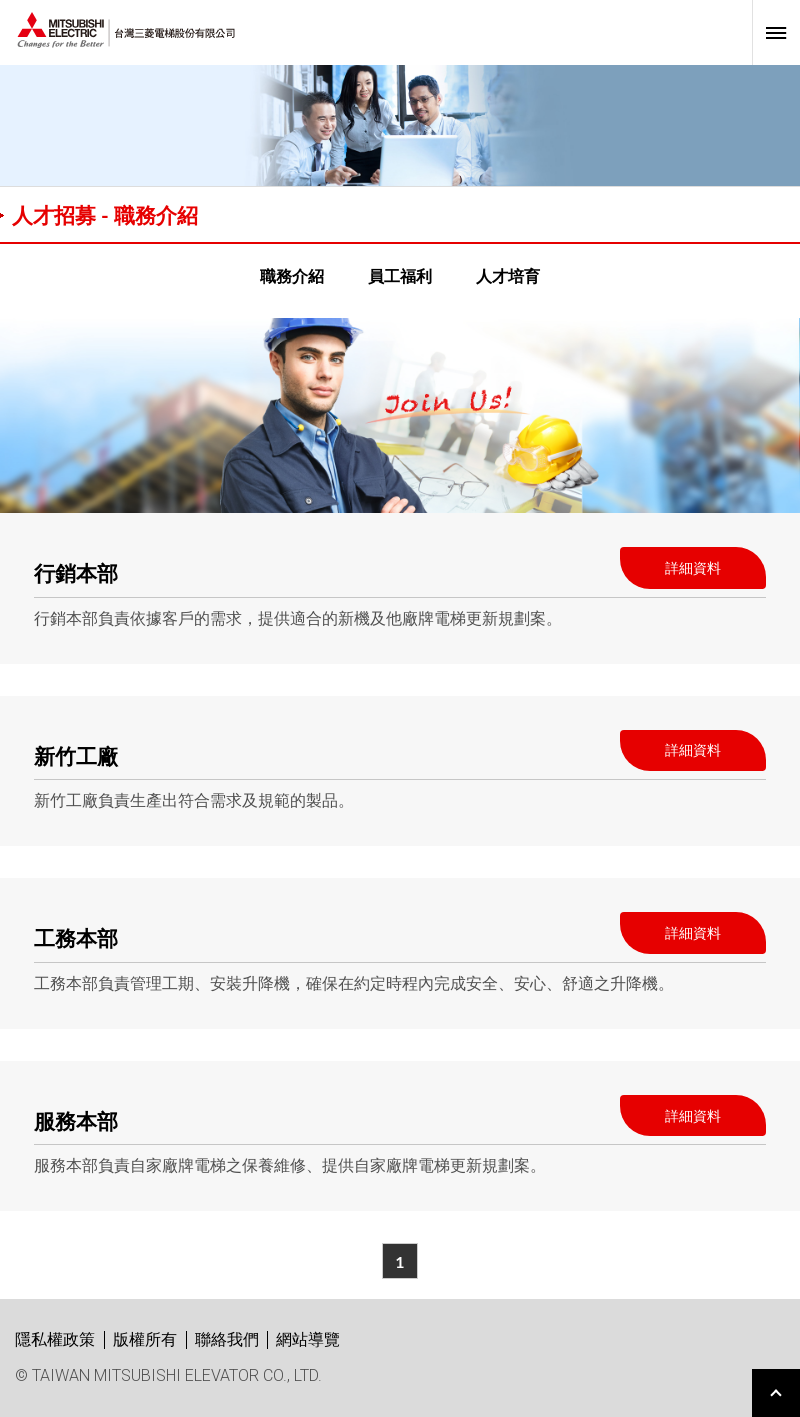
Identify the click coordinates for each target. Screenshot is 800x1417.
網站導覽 (308, 1339)
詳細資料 (693, 567)
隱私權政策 (55, 1339)
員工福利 (400, 275)
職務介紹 (292, 275)
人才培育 (508, 275)
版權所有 (145, 1339)
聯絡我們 (227, 1339)
